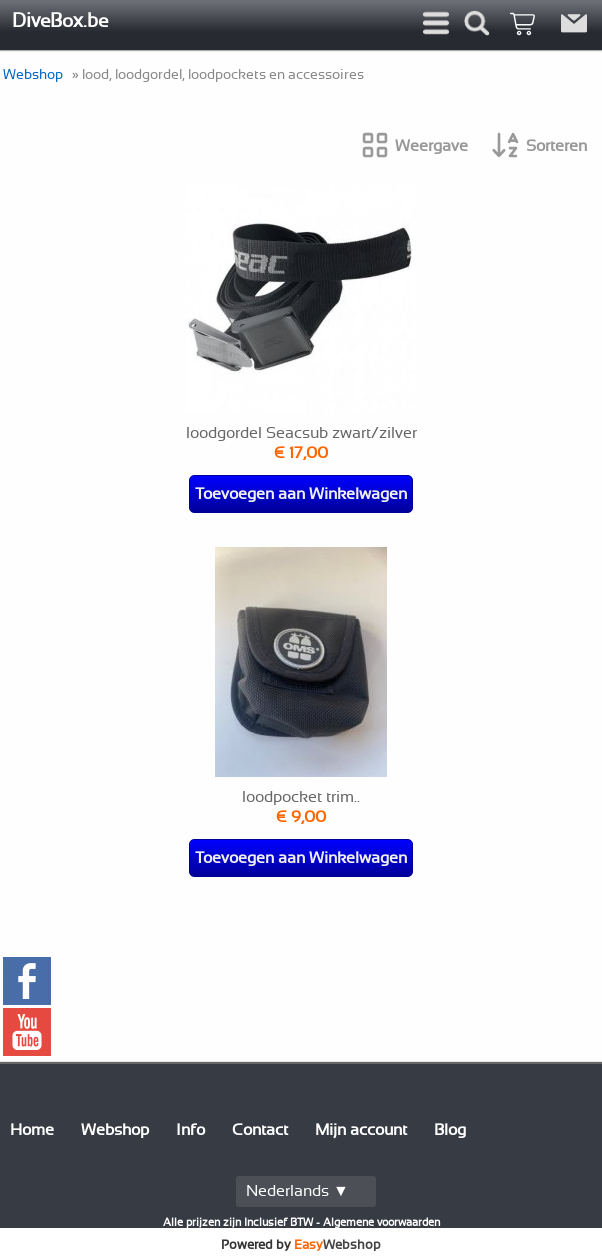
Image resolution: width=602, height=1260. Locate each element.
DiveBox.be (60, 21)
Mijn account (361, 1130)
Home (32, 1130)
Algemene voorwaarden (381, 1222)
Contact (260, 1130)
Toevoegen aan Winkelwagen (301, 494)
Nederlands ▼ (297, 1191)
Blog (450, 1130)
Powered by (301, 1245)
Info (190, 1130)
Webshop (33, 74)
